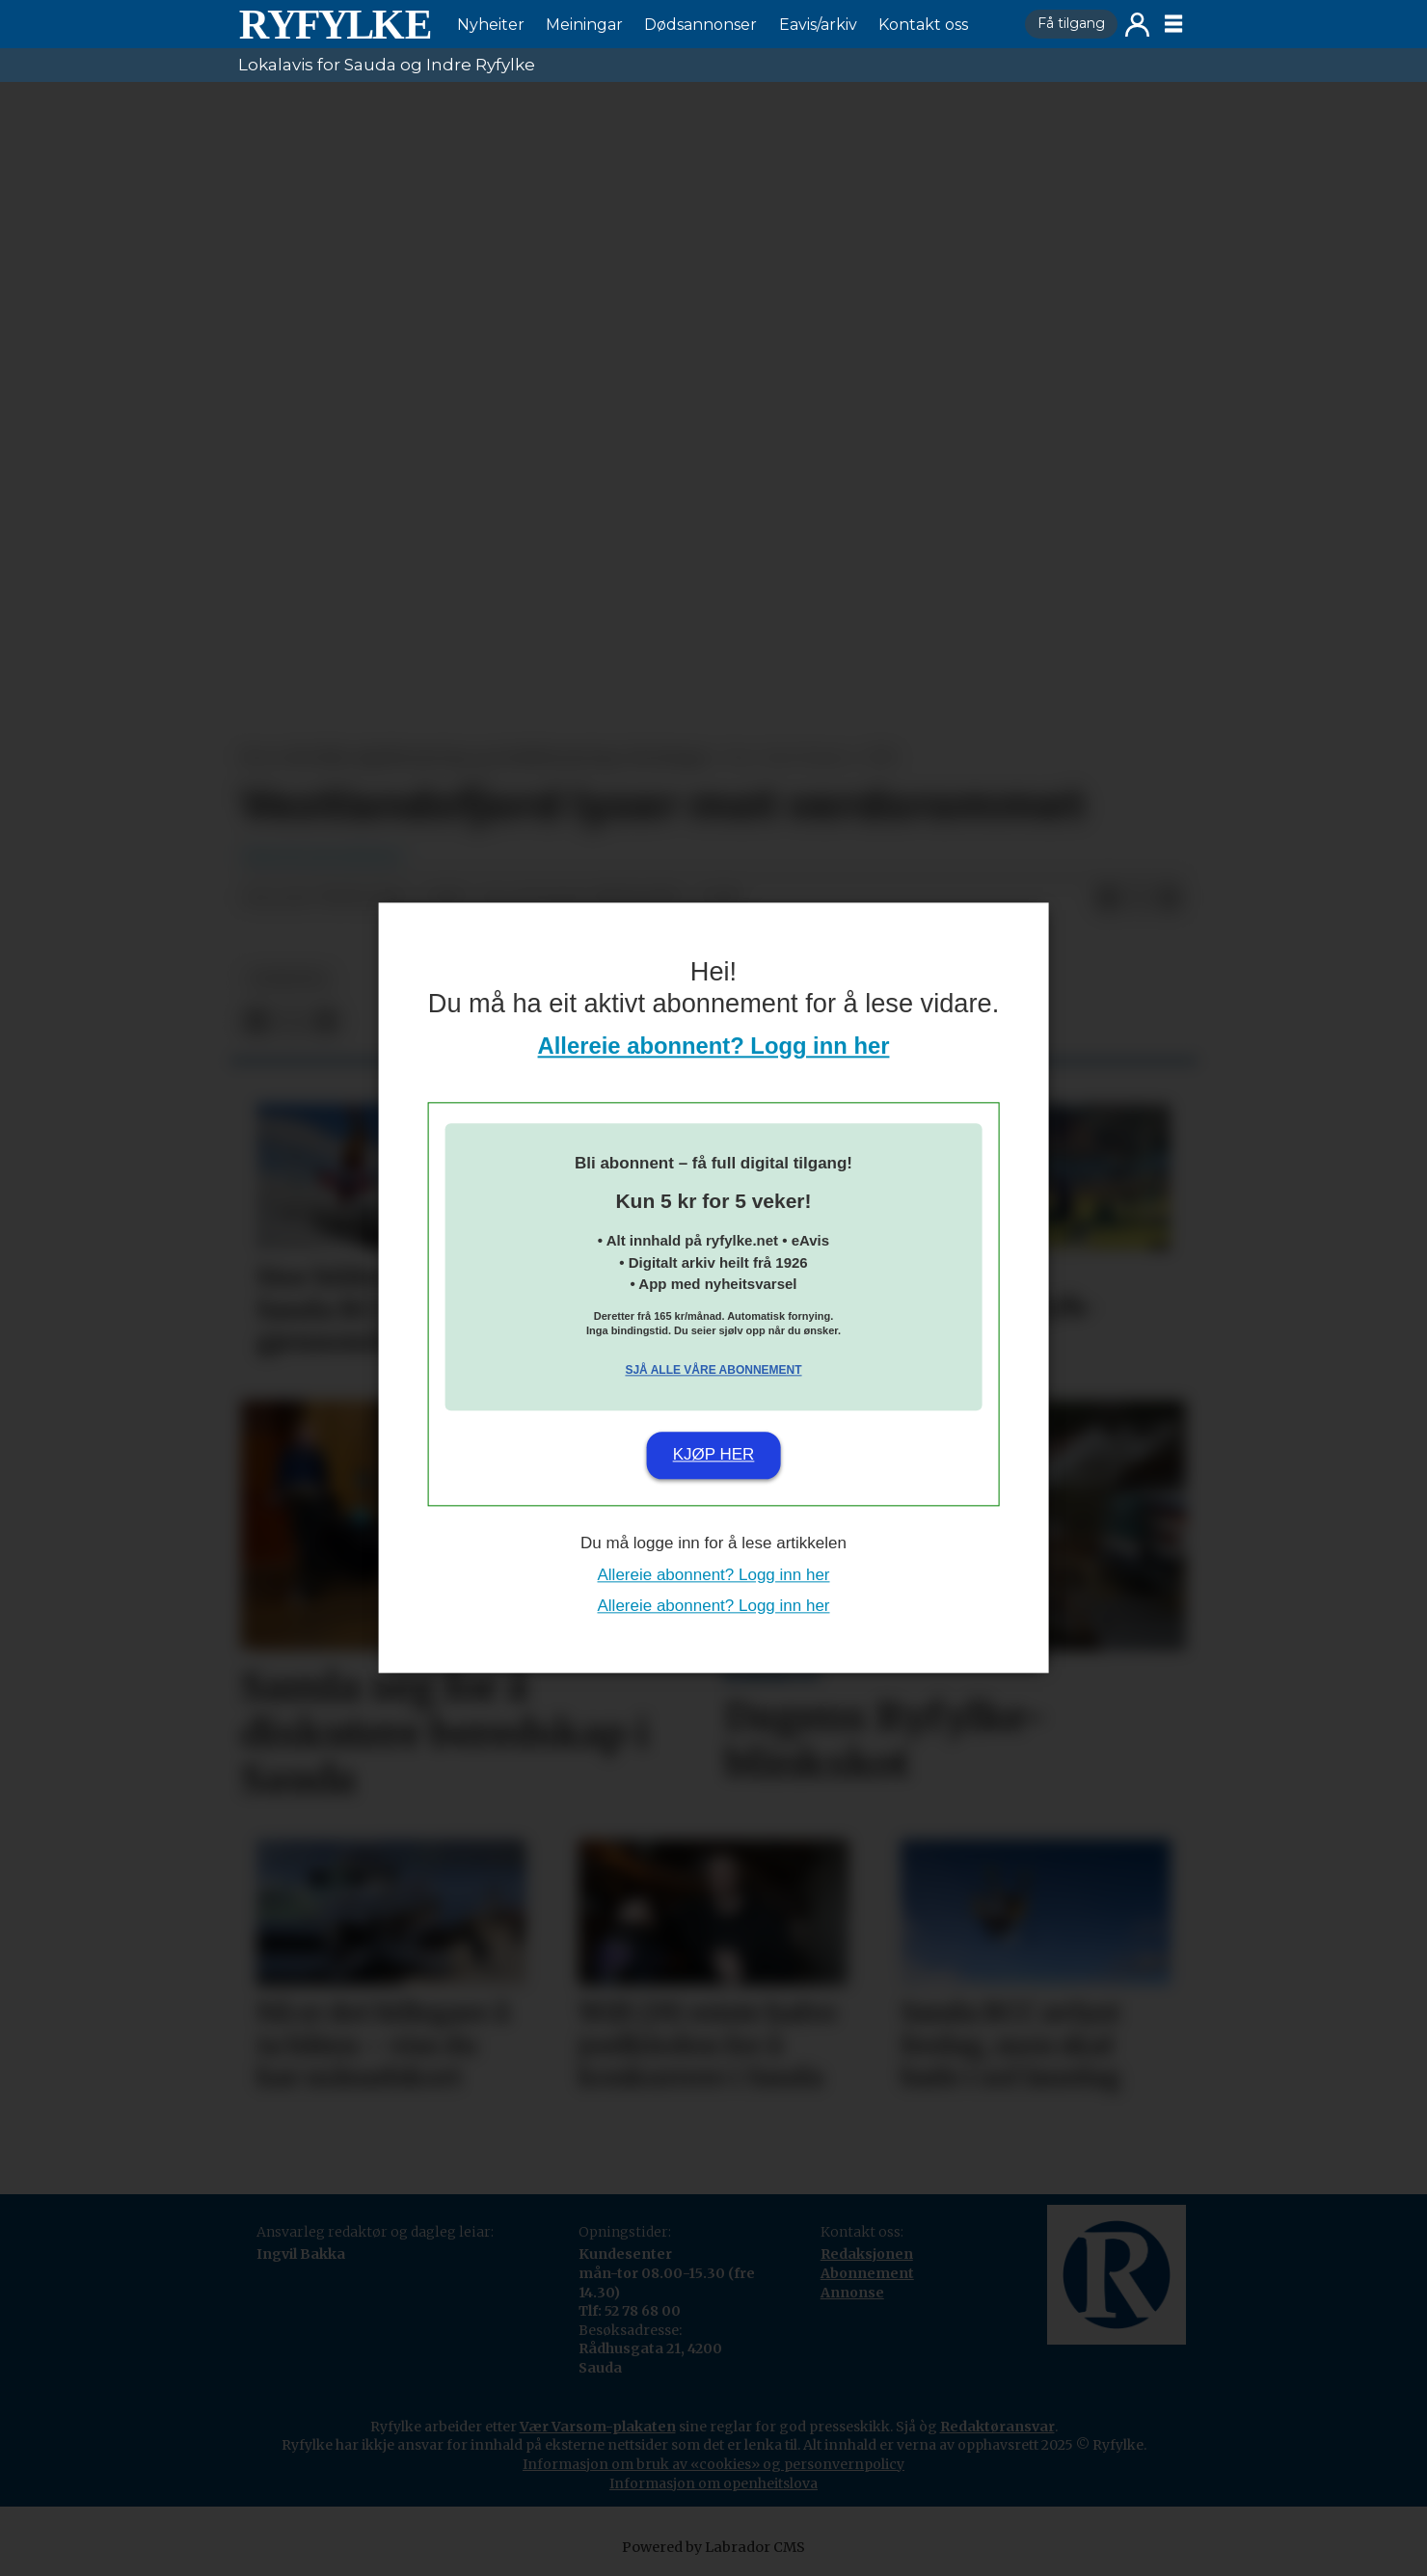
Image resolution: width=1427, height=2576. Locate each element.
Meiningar (584, 24)
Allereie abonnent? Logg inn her (714, 1046)
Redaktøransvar (997, 2426)
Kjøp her (714, 1454)
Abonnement (867, 2273)
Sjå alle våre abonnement (713, 1370)
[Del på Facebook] (1107, 898)
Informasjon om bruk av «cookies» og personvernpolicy (713, 2464)
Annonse (852, 2292)
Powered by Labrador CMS (713, 2547)
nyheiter (288, 979)
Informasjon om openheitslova (713, 2483)
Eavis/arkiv (818, 24)
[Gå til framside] (334, 24)
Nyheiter (491, 24)
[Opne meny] (1173, 24)
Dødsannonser (700, 24)
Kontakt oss (923, 24)
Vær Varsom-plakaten (598, 2426)
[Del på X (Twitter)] (1138, 898)
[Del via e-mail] (1169, 898)
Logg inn (1137, 25)
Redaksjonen (867, 2254)
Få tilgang (1071, 23)
